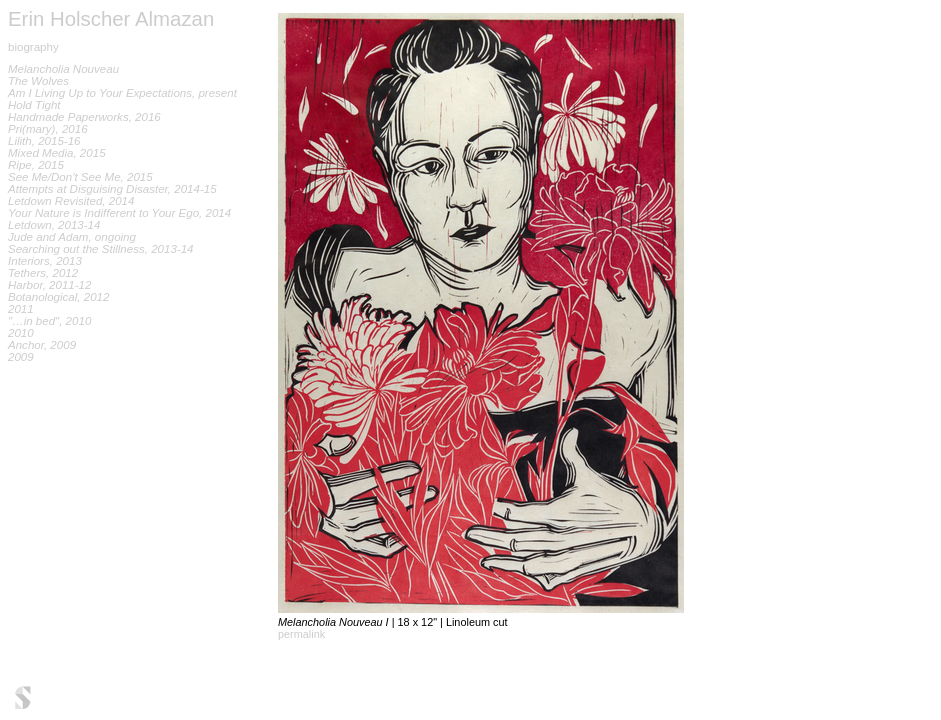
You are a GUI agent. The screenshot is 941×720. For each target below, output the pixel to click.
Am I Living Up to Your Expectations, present (122, 93)
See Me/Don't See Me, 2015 (80, 177)
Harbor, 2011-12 (49, 285)
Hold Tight (34, 105)
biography (33, 47)
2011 (21, 309)
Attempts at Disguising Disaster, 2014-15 (112, 189)
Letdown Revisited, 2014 (71, 201)
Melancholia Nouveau (63, 69)
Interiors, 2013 (45, 261)
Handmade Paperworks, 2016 (84, 117)
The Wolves (38, 81)
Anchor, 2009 (42, 345)
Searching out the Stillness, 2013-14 (101, 249)
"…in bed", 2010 (49, 321)
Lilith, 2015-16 (44, 141)
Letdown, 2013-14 (54, 225)
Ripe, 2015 (36, 165)
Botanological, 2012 (58, 297)
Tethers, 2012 (43, 273)
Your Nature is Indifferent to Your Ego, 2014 (119, 213)
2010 (21, 333)
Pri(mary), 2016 (48, 129)
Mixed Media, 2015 (57, 153)
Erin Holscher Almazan (111, 19)
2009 (21, 357)
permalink (301, 634)
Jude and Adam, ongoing (72, 237)
